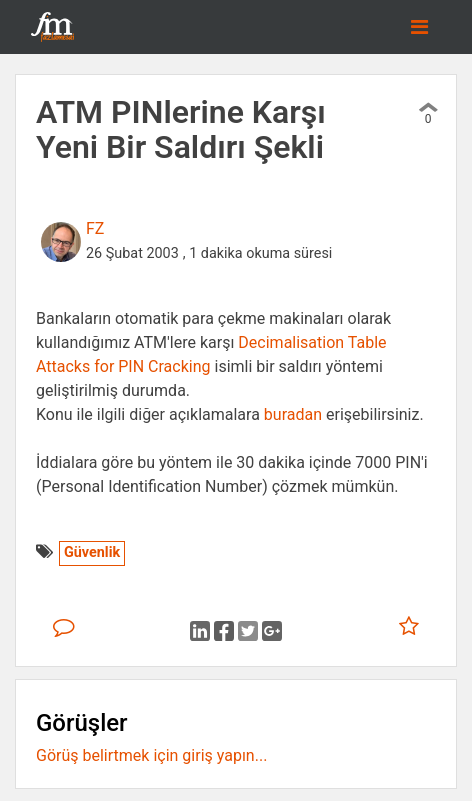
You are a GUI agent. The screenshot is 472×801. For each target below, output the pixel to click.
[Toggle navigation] (419, 27)
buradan (293, 414)
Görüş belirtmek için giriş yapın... (151, 755)
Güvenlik (92, 552)
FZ (95, 228)
